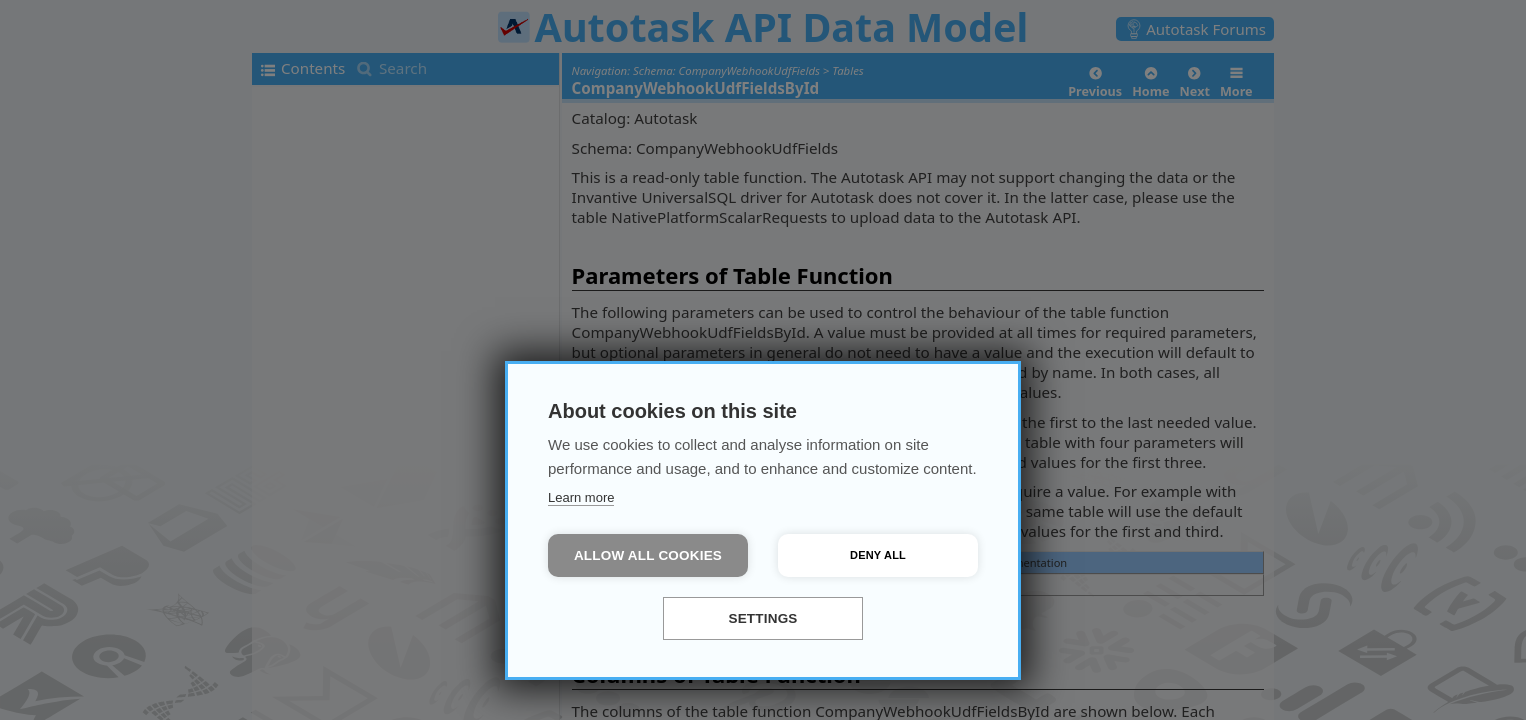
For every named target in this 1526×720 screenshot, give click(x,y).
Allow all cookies (648, 555)
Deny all (878, 555)
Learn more (581, 497)
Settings (762, 618)
